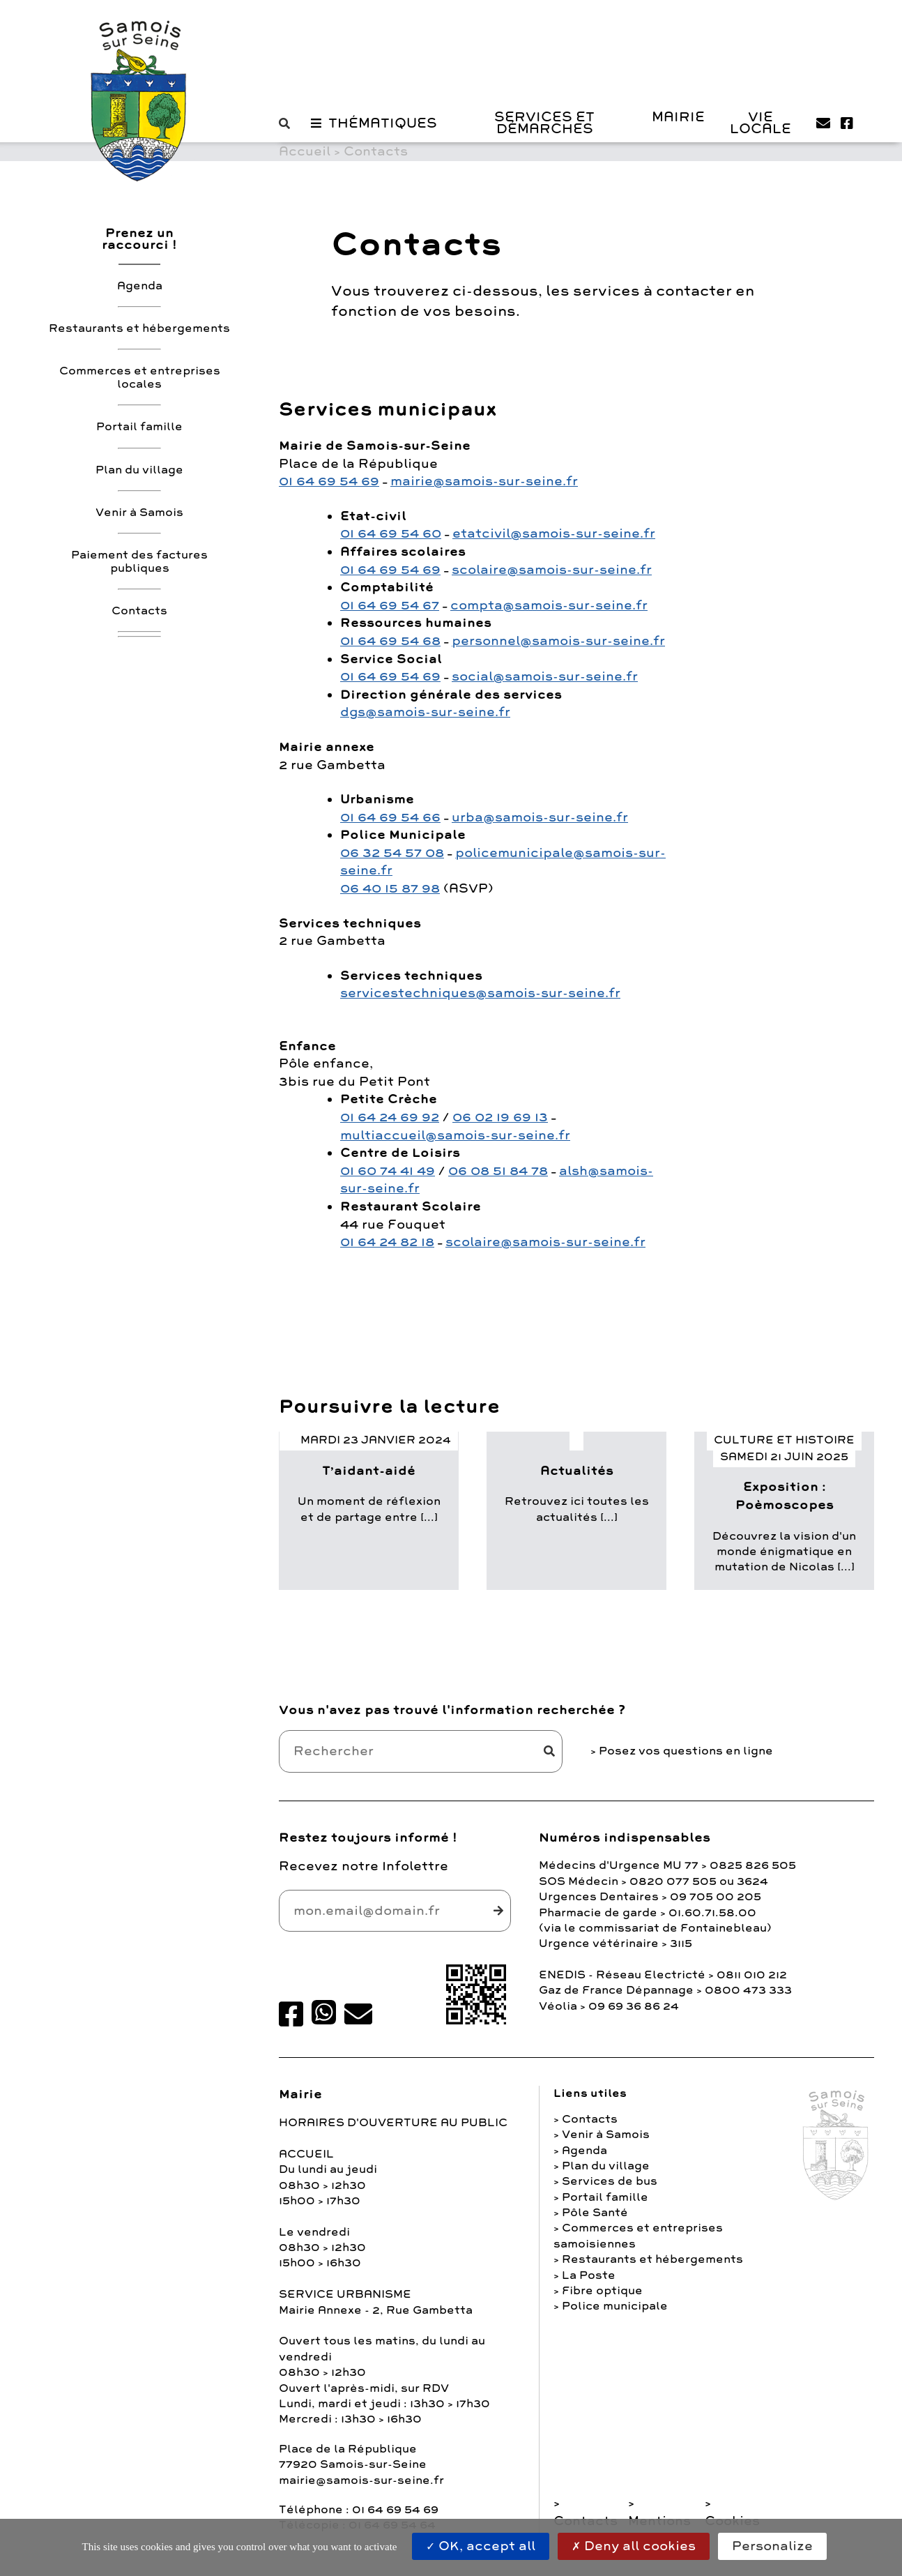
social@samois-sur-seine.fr (545, 676)
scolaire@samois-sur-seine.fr (552, 569)
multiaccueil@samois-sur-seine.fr (455, 1135)
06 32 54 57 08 (392, 853)
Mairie (678, 117)
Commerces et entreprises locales (139, 377)
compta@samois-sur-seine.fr (549, 605)
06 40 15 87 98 (390, 888)
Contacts (139, 611)
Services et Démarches (544, 123)
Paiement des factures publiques (139, 561)
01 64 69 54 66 (390, 817)
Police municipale (615, 2306)
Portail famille (139, 427)
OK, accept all (480, 2546)
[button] (288, 124)
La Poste (589, 2275)
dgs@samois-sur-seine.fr (425, 712)
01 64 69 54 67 (389, 605)
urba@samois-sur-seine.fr (540, 817)
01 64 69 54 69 (329, 481)
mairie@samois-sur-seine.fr (484, 481)
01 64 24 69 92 (389, 1117)
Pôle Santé (595, 2213)
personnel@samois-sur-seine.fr (558, 641)
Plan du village (139, 470)
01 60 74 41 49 (387, 1171)
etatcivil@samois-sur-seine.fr (553, 533)
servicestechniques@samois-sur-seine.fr (480, 993)
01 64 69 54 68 (390, 641)
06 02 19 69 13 (500, 1117)
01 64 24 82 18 (387, 1242)
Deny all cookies (634, 2546)
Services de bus (609, 2181)
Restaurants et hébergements (139, 328)
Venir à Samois (139, 513)
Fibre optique (602, 2291)
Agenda (139, 286)
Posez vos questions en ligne (686, 1751)
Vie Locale (760, 123)
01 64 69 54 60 (390, 533)
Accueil (304, 151)
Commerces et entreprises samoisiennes (638, 2235)
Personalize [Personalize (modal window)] (772, 2546)
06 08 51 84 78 (498, 1171)
